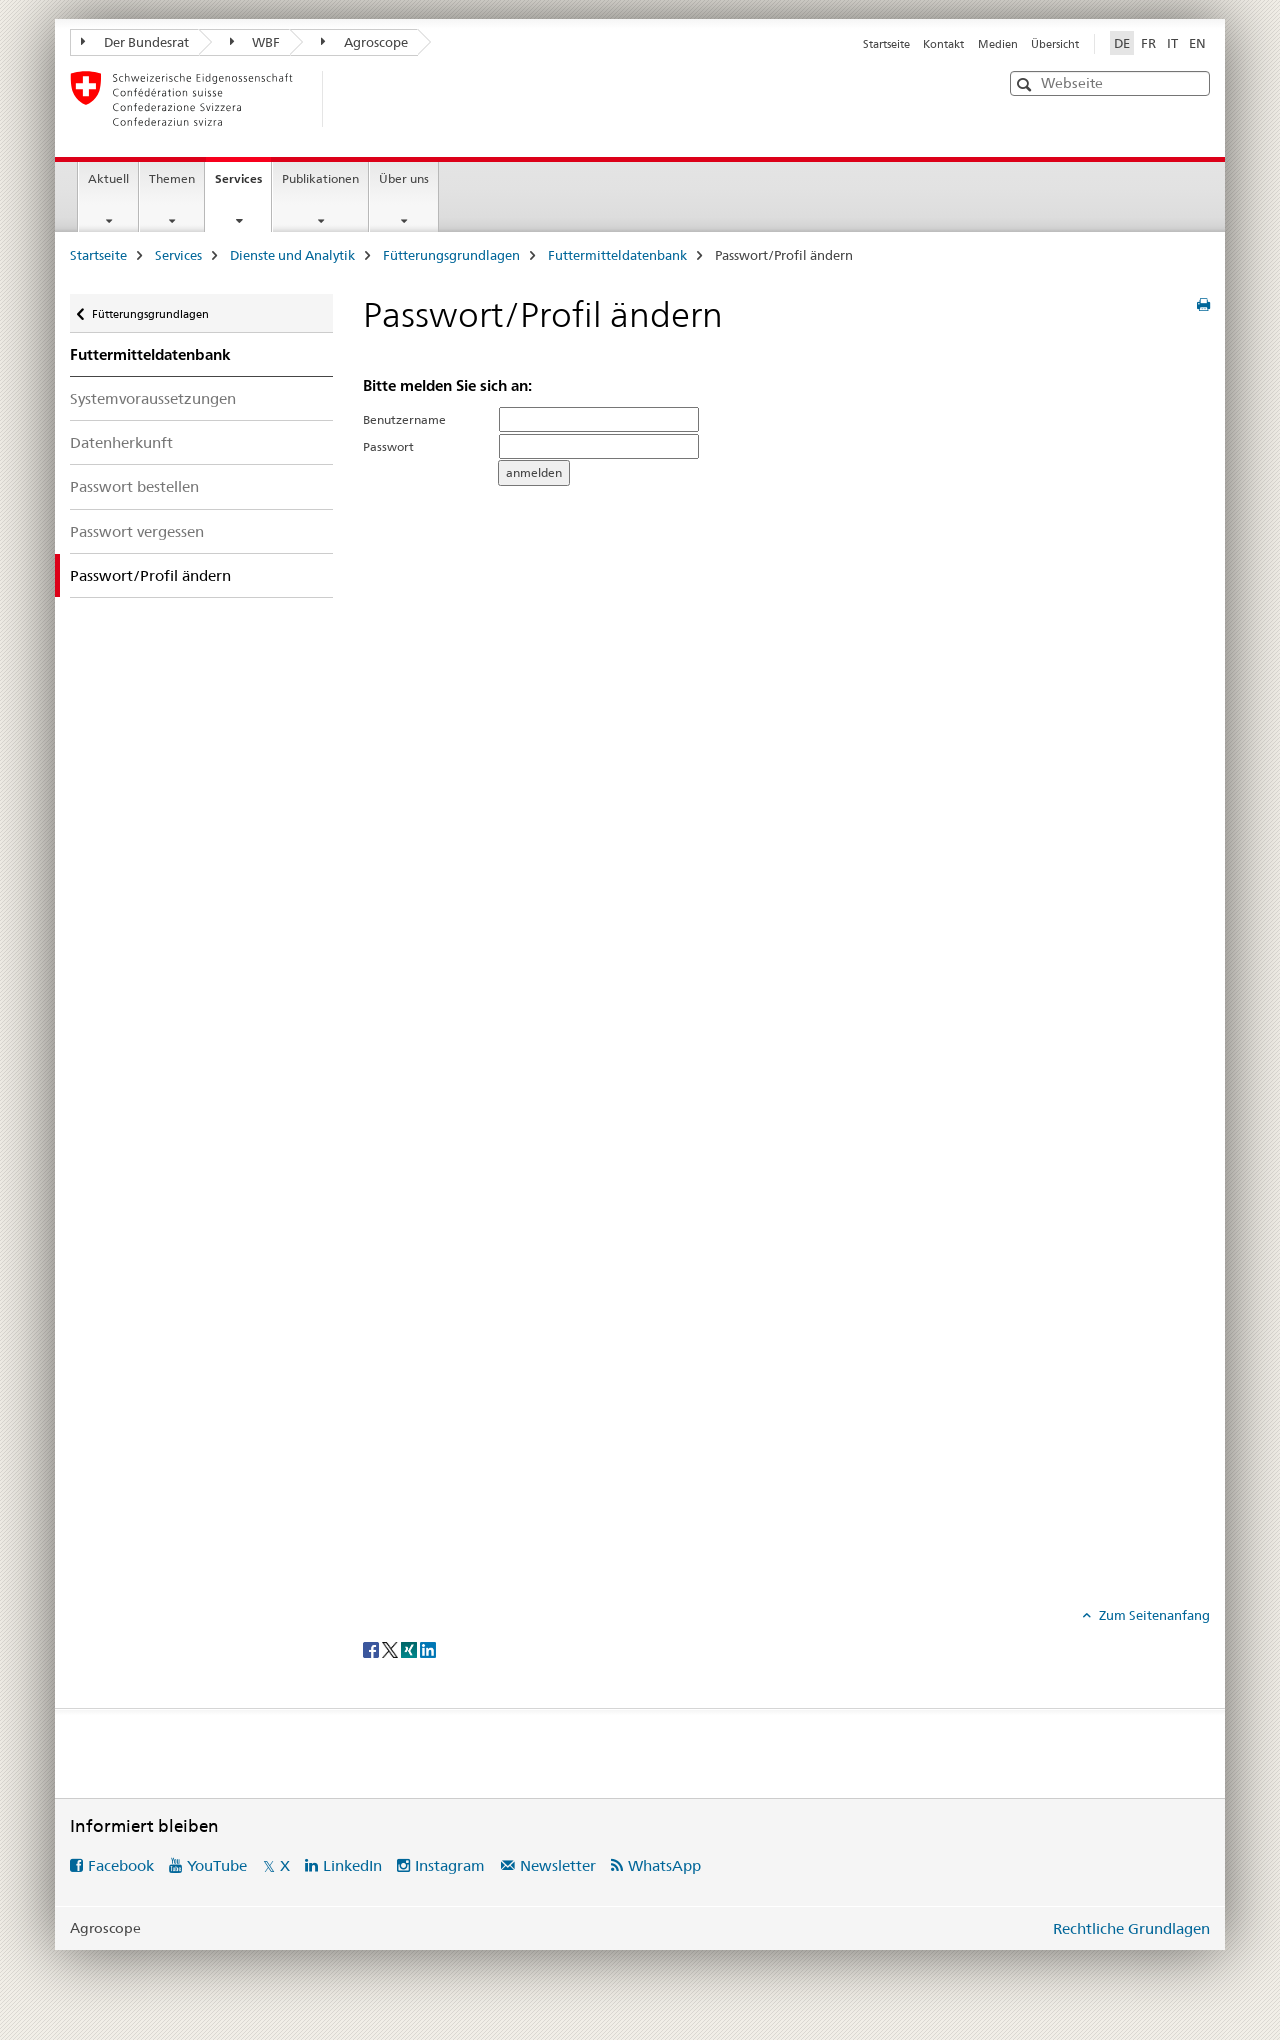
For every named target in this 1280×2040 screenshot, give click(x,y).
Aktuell (108, 178)
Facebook (121, 1865)
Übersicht (1055, 44)
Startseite (886, 44)
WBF (255, 42)
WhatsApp (664, 1865)
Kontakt (943, 44)
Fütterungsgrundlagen (451, 255)
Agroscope (364, 42)
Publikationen (320, 178)
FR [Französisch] (1148, 43)
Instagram (450, 1865)
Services (243, 185)
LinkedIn (352, 1865)
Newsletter (558, 1865)
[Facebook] (372, 1649)
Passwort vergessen (137, 531)
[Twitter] (391, 1649)
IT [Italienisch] (1172, 43)
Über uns (404, 178)
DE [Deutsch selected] (1122, 43)
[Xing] (410, 1649)
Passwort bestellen (134, 486)
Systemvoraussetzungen (153, 398)
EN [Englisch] (1197, 43)
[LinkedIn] (428, 1649)
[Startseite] (355, 99)
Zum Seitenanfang (1153, 1615)
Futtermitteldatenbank (617, 255)
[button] (1026, 84)
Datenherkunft (121, 442)
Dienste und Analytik (292, 255)
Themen (172, 178)
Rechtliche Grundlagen (1131, 1928)
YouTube (217, 1865)
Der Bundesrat (135, 42)
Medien (998, 44)
